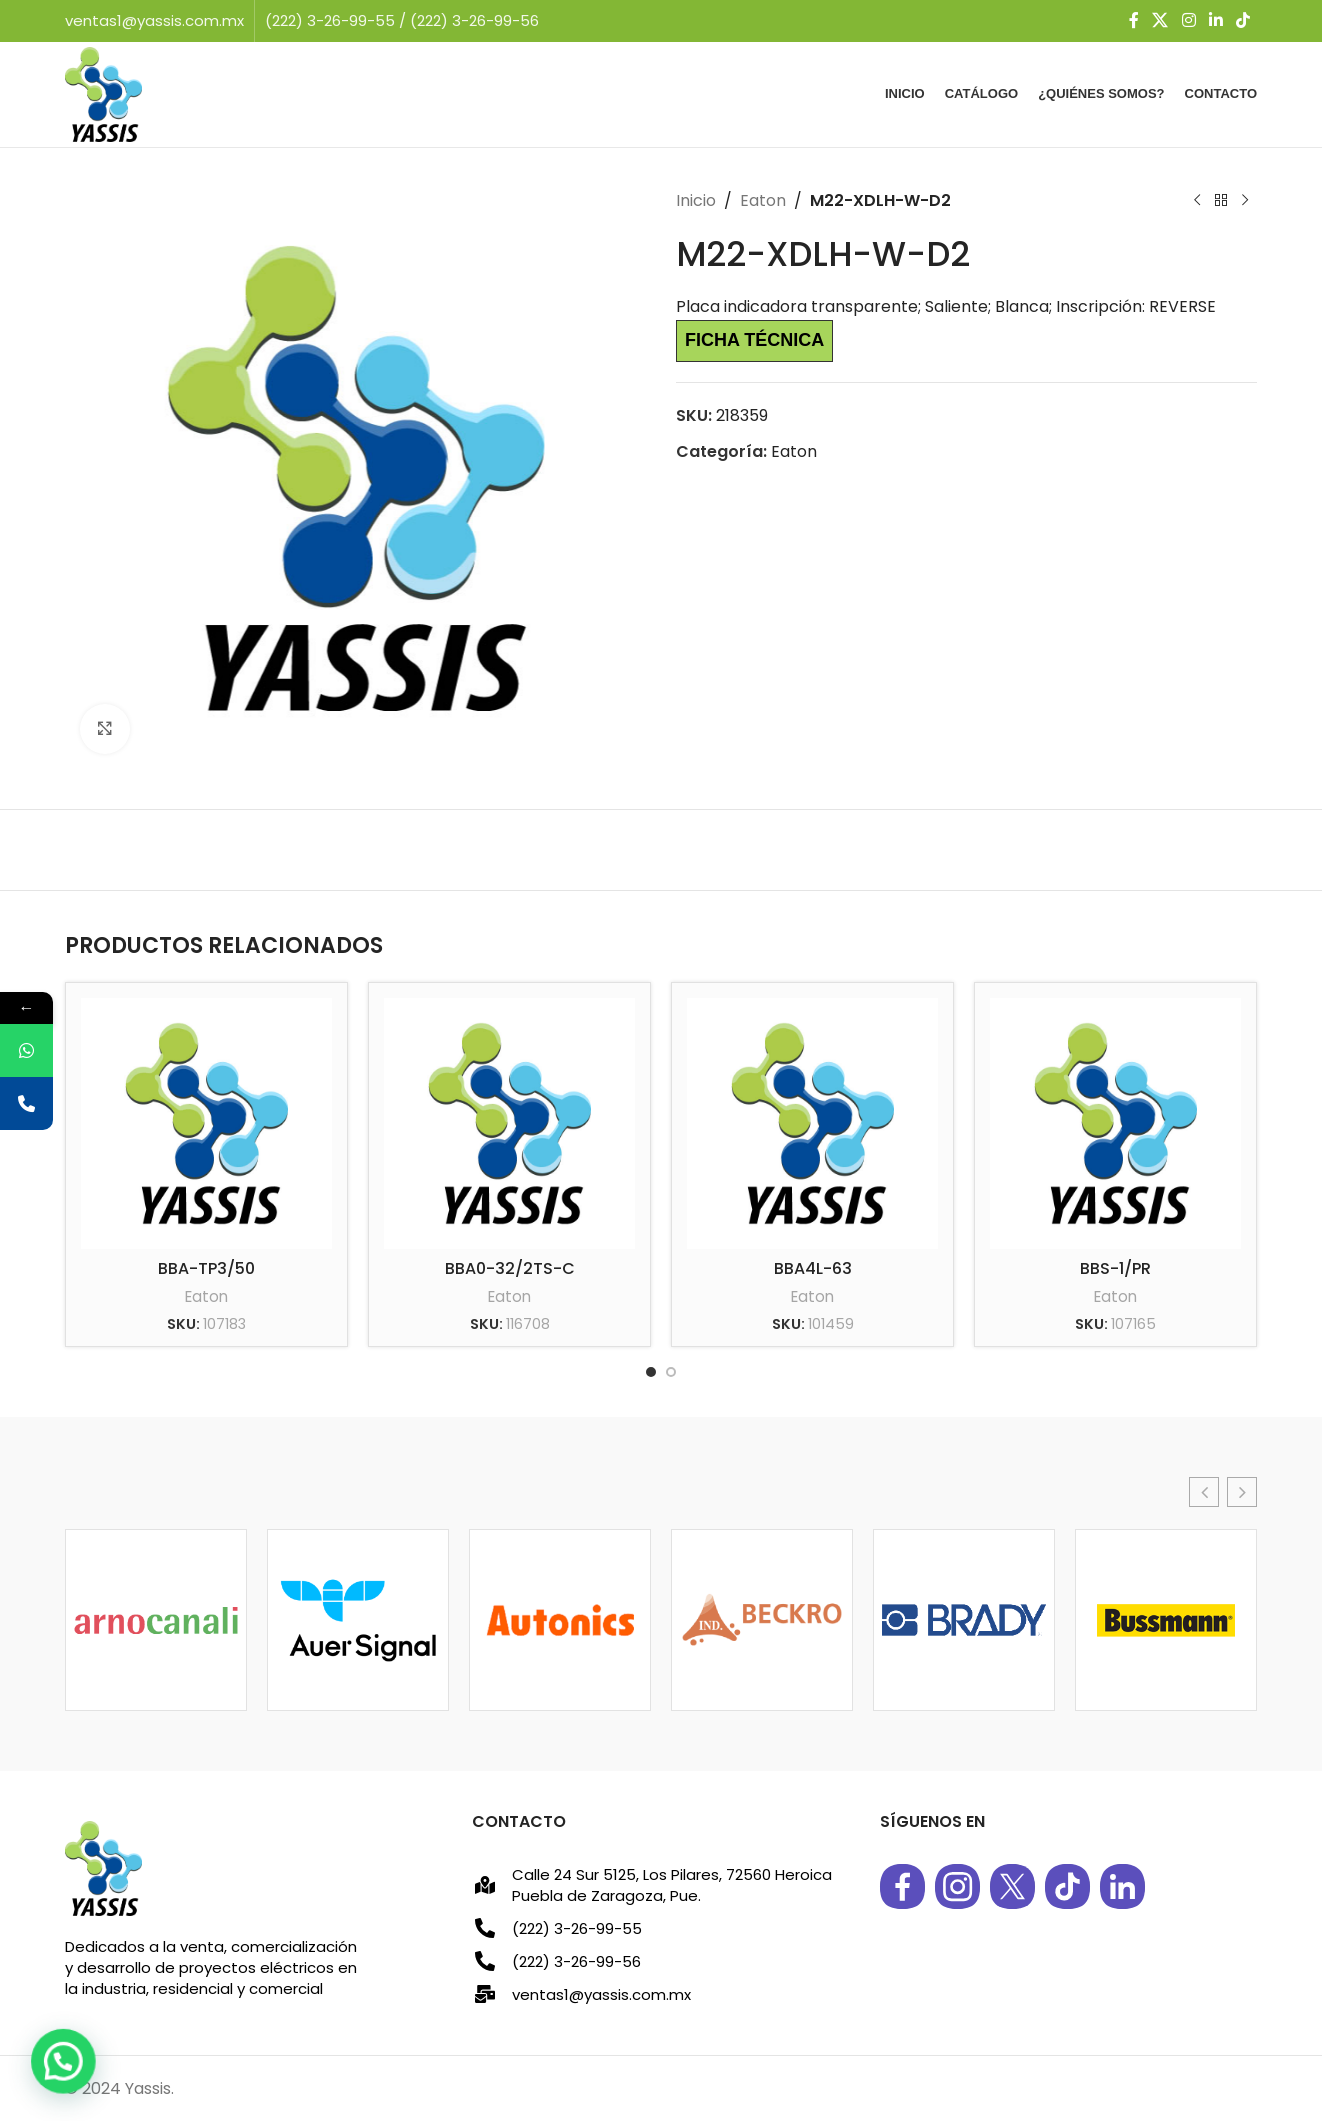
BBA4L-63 (813, 1268)
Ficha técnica (754, 340)
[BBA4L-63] (812, 1123)
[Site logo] (103, 93)
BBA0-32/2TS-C (510, 1268)
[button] (1204, 1492)
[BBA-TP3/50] (206, 1123)
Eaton (763, 200)
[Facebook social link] (1134, 20)
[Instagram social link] (1188, 20)
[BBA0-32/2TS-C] (509, 1123)
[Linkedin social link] (1215, 20)
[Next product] (1245, 201)
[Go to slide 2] (671, 1372)
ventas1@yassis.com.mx (154, 20)
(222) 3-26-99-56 (474, 20)
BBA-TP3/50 (206, 1268)
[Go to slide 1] (651, 1372)
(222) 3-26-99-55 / (337, 20)
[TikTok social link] (1243, 20)
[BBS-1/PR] (1115, 1123)
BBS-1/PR (1115, 1268)
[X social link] (1160, 20)
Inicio (696, 200)
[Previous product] (1197, 201)
